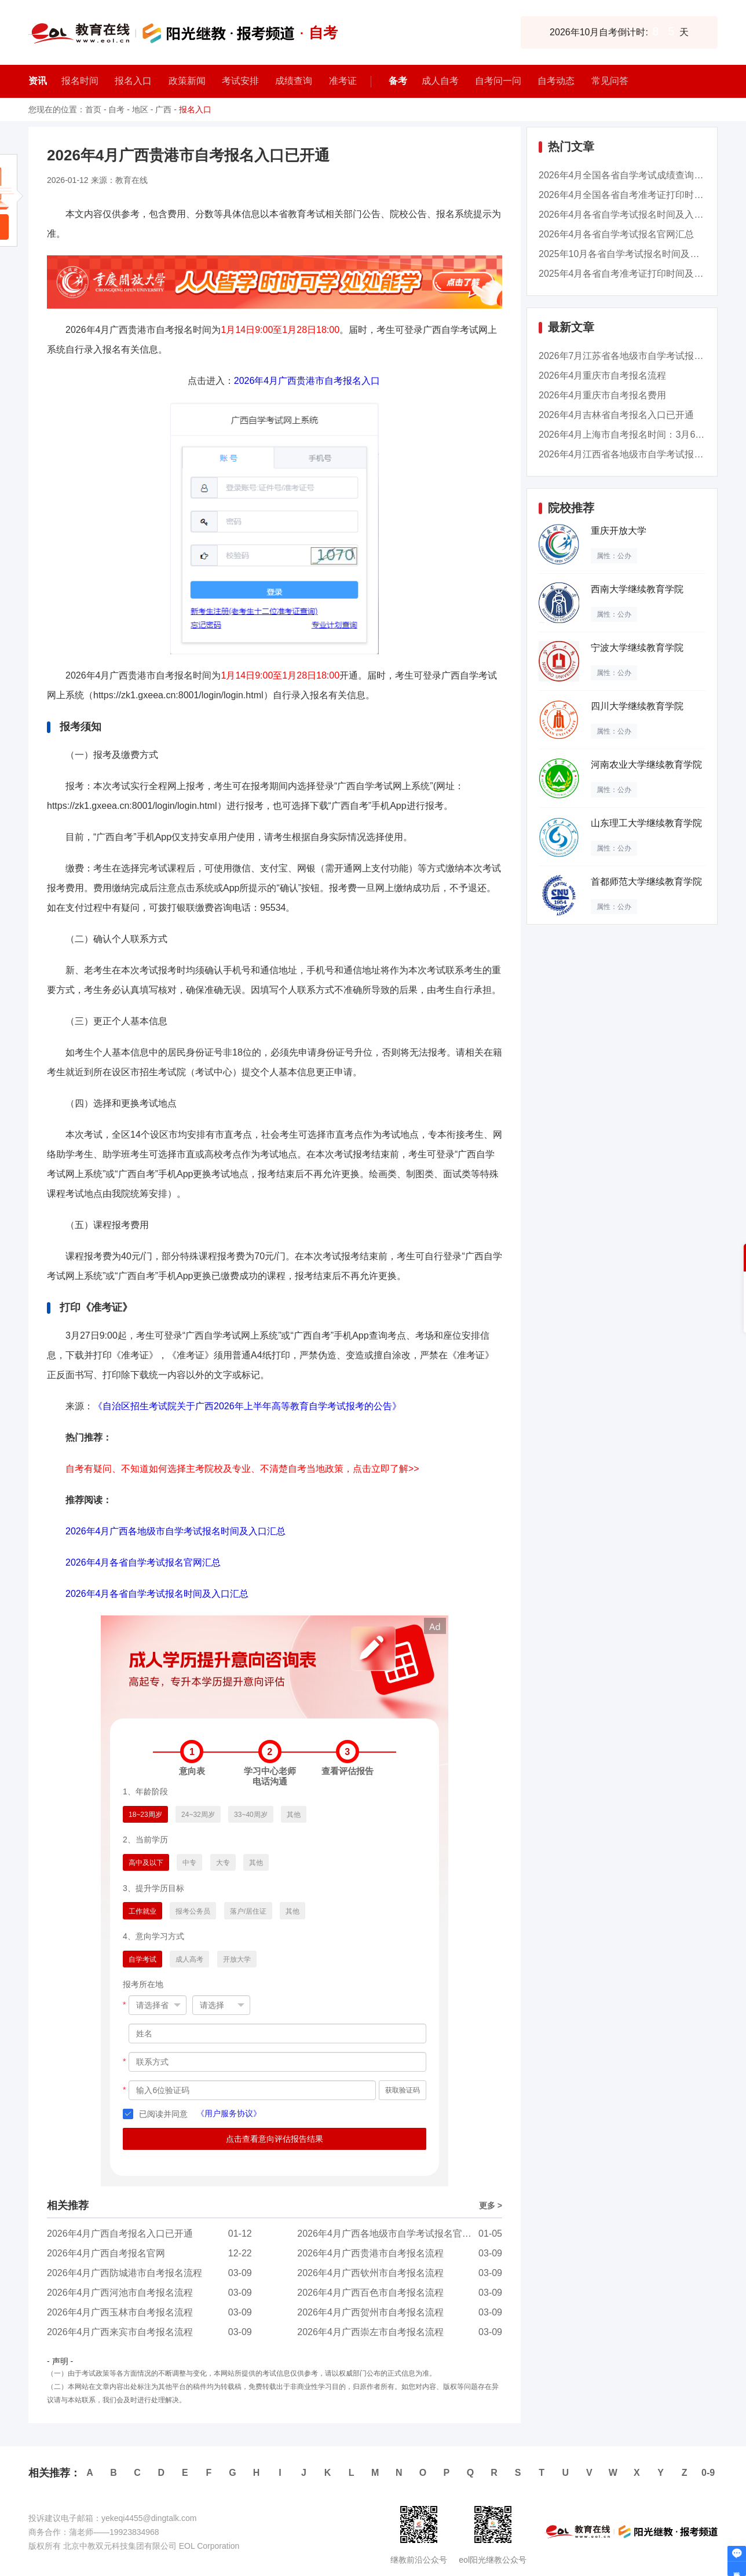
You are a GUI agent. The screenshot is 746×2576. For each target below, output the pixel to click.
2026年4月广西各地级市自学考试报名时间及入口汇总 (175, 1531)
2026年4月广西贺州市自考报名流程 (370, 2312)
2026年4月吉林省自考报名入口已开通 (616, 415)
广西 (163, 109)
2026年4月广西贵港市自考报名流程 (370, 2253)
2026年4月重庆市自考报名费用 (603, 395)
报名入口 (195, 109)
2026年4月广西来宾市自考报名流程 (120, 2332)
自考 (116, 109)
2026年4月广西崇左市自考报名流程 (370, 2332)
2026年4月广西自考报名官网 (106, 2253)
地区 (140, 109)
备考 (398, 81)
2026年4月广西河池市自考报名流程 (120, 2292)
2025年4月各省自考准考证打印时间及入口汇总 (635, 274)
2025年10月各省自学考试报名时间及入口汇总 (633, 254)
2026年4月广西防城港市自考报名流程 (125, 2273)
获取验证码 (402, 2090)
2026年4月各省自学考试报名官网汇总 (143, 1562)
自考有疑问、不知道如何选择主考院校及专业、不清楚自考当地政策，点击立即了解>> (242, 1469)
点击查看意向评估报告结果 (274, 2138)
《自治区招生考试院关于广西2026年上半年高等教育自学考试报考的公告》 (247, 1406)
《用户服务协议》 (228, 2113)
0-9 (708, 2473)
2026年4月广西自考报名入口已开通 (120, 2233)
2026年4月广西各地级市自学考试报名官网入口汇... (402, 2233)
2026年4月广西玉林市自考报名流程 (120, 2312)
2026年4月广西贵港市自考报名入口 (307, 381)
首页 (93, 109)
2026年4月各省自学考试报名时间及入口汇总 (157, 1594)
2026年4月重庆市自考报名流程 (603, 375)
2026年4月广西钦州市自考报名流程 (370, 2273)
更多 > (490, 2205)
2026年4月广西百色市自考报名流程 (370, 2292)
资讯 (37, 81)
